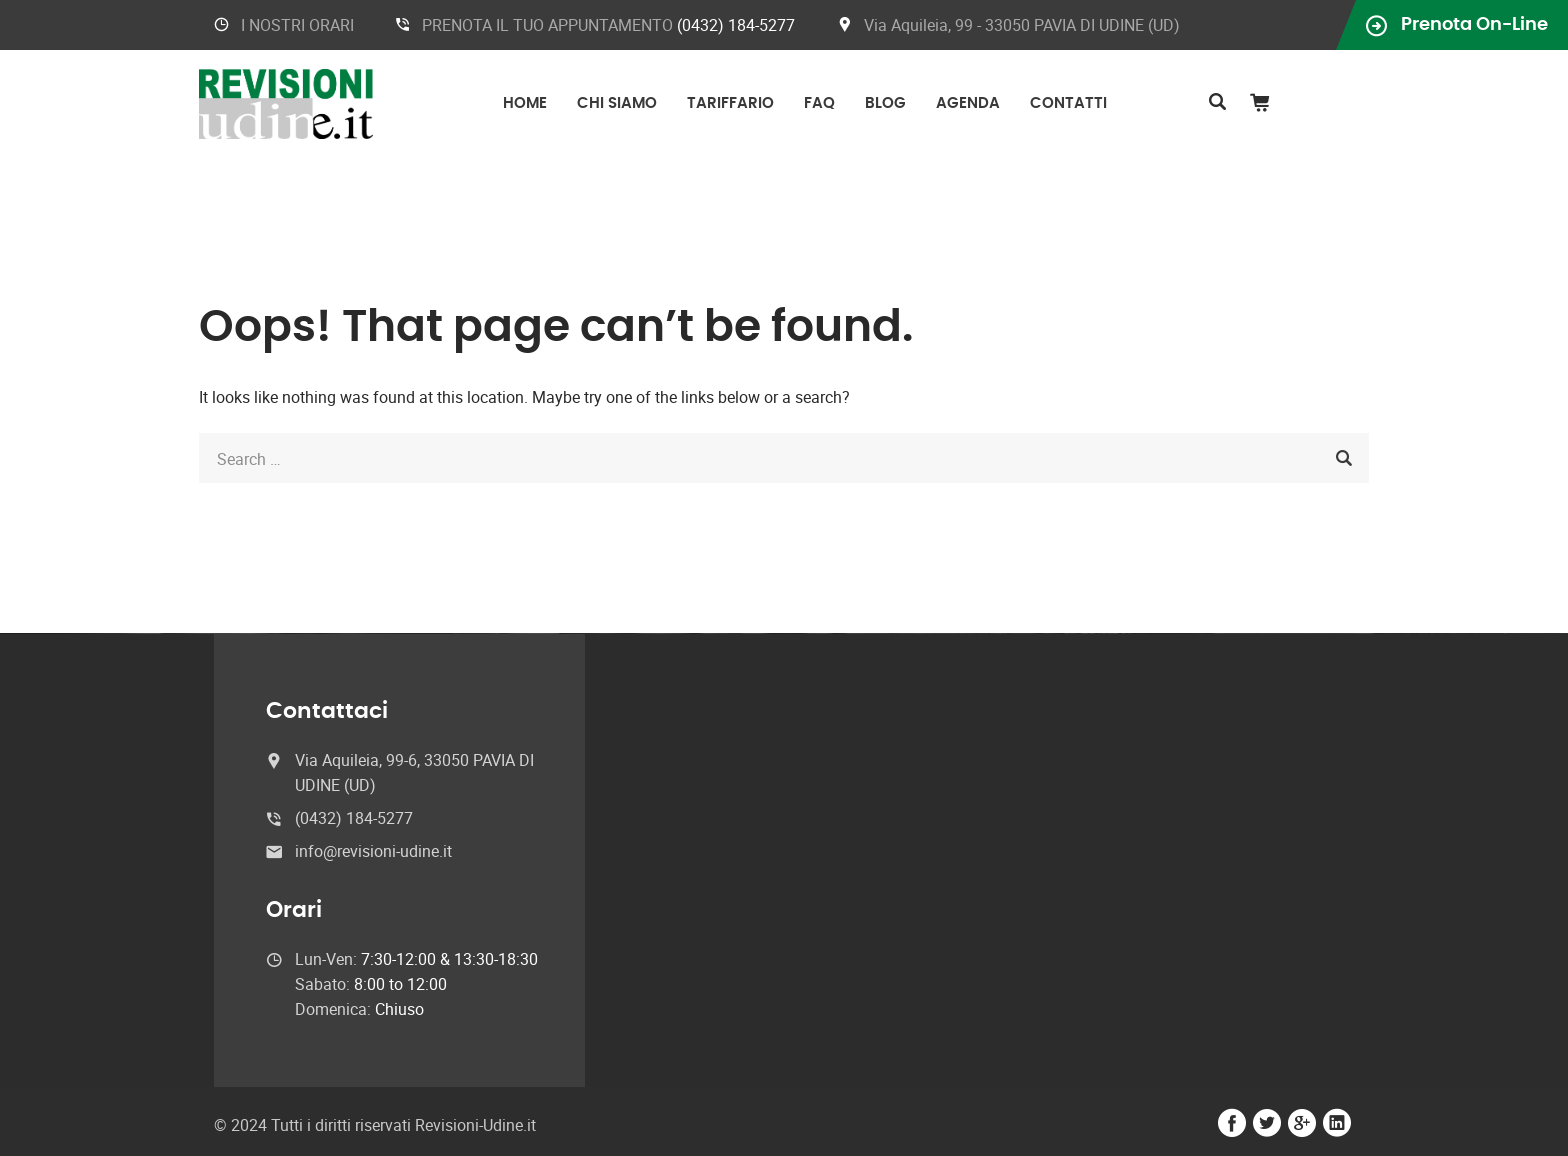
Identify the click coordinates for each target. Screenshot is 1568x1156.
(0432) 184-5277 (736, 25)
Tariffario (730, 103)
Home (525, 103)
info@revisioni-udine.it (373, 851)
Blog (885, 103)
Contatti (1068, 103)
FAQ (819, 103)
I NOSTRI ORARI (297, 25)
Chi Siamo (617, 103)
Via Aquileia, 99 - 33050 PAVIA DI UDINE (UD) (1022, 25)
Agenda (968, 103)
